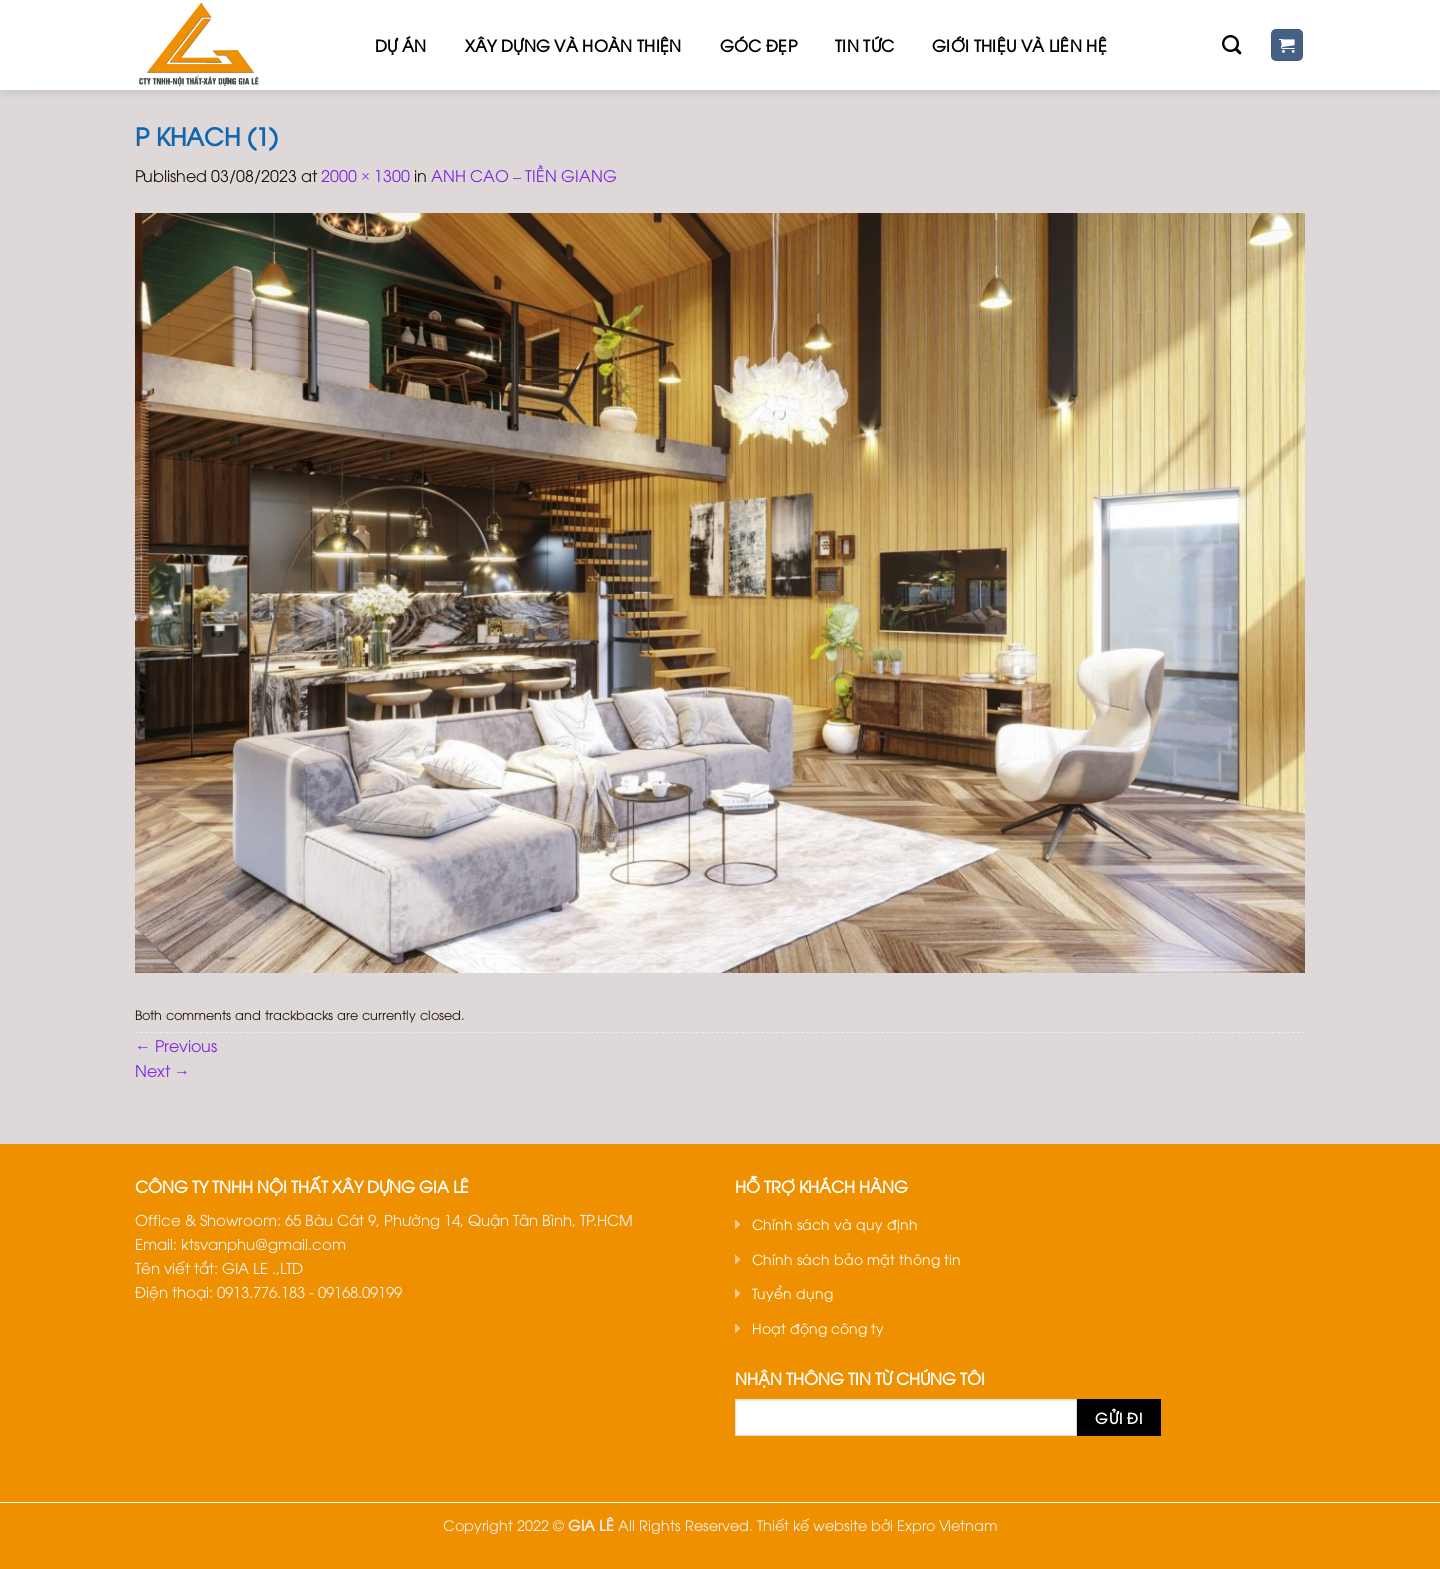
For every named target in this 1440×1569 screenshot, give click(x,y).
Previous (176, 1045)
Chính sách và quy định (835, 1223)
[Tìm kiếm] (1231, 44)
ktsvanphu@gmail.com (263, 1243)
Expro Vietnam (947, 1524)
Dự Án (401, 45)
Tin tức (864, 45)
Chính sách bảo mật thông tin (856, 1258)
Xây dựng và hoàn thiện (573, 45)
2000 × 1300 (365, 175)
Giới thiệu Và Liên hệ (1019, 45)
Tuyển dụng (792, 1292)
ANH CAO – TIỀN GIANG (524, 175)
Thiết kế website (812, 1524)
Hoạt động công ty (818, 1327)
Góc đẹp (758, 45)
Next (162, 1070)
